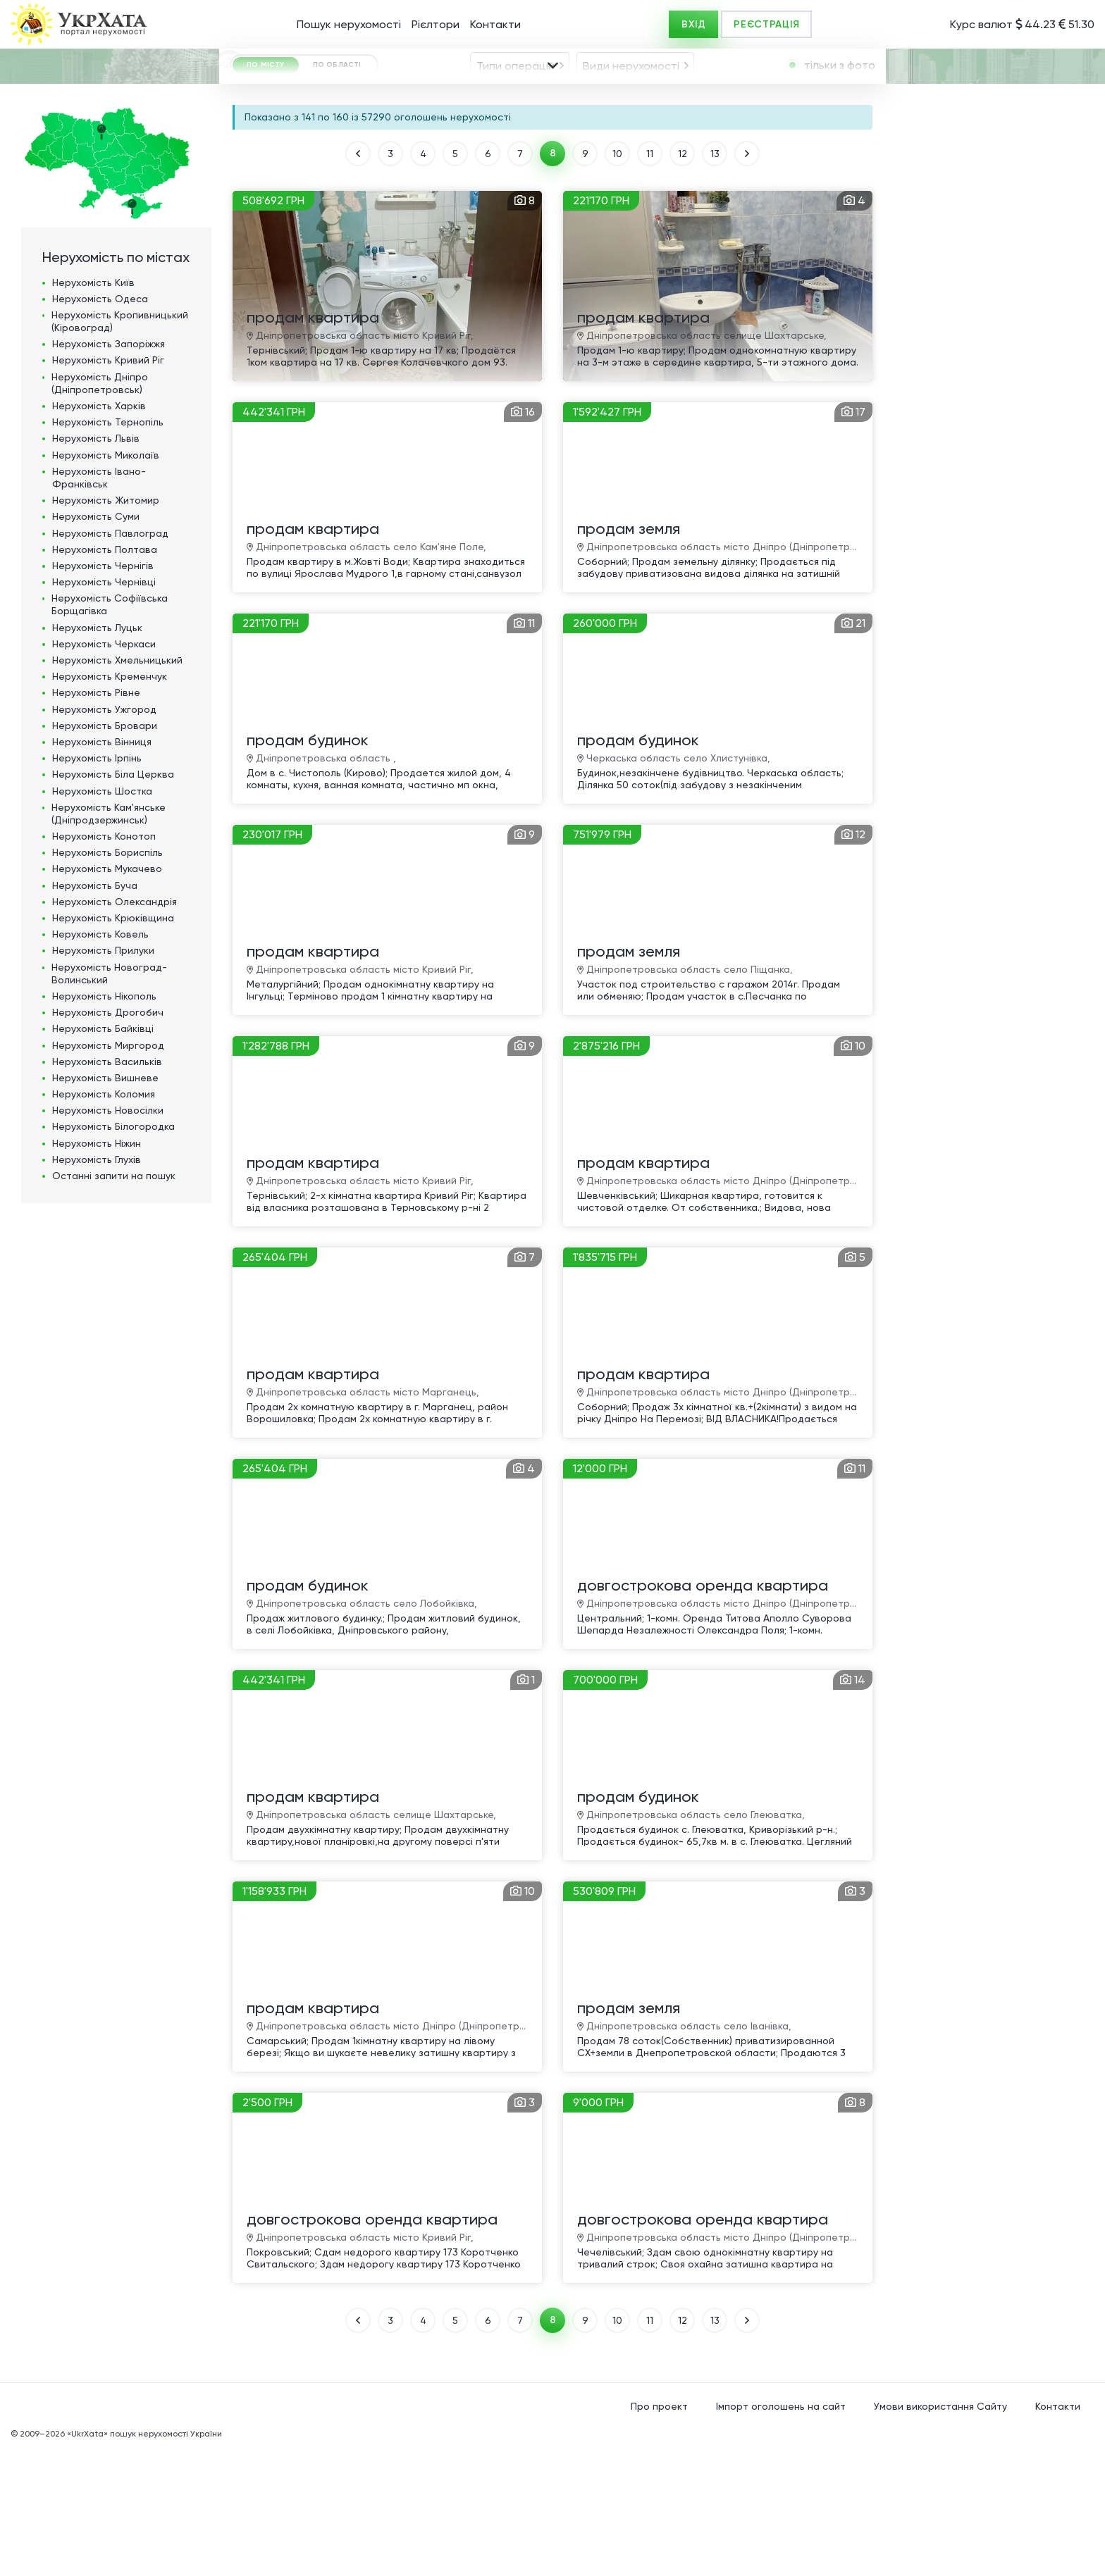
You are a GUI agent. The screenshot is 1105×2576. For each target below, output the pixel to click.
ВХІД (693, 24)
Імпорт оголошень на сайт (781, 2533)
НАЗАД (358, 280)
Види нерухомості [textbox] (631, 104)
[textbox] (406, 145)
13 (715, 280)
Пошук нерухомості (349, 24)
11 (649, 280)
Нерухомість (93, 409)
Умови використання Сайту (940, 2533)
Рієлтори (435, 24)
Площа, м (441, 181)
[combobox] (519, 104)
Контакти (495, 24)
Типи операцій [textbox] (515, 104)
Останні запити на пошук (113, 1302)
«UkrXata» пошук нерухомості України (144, 2560)
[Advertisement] (989, 443)
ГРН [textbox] (258, 183)
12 (682, 280)
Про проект (659, 2533)
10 (617, 280)
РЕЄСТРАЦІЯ (766, 24)
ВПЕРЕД (747, 280)
